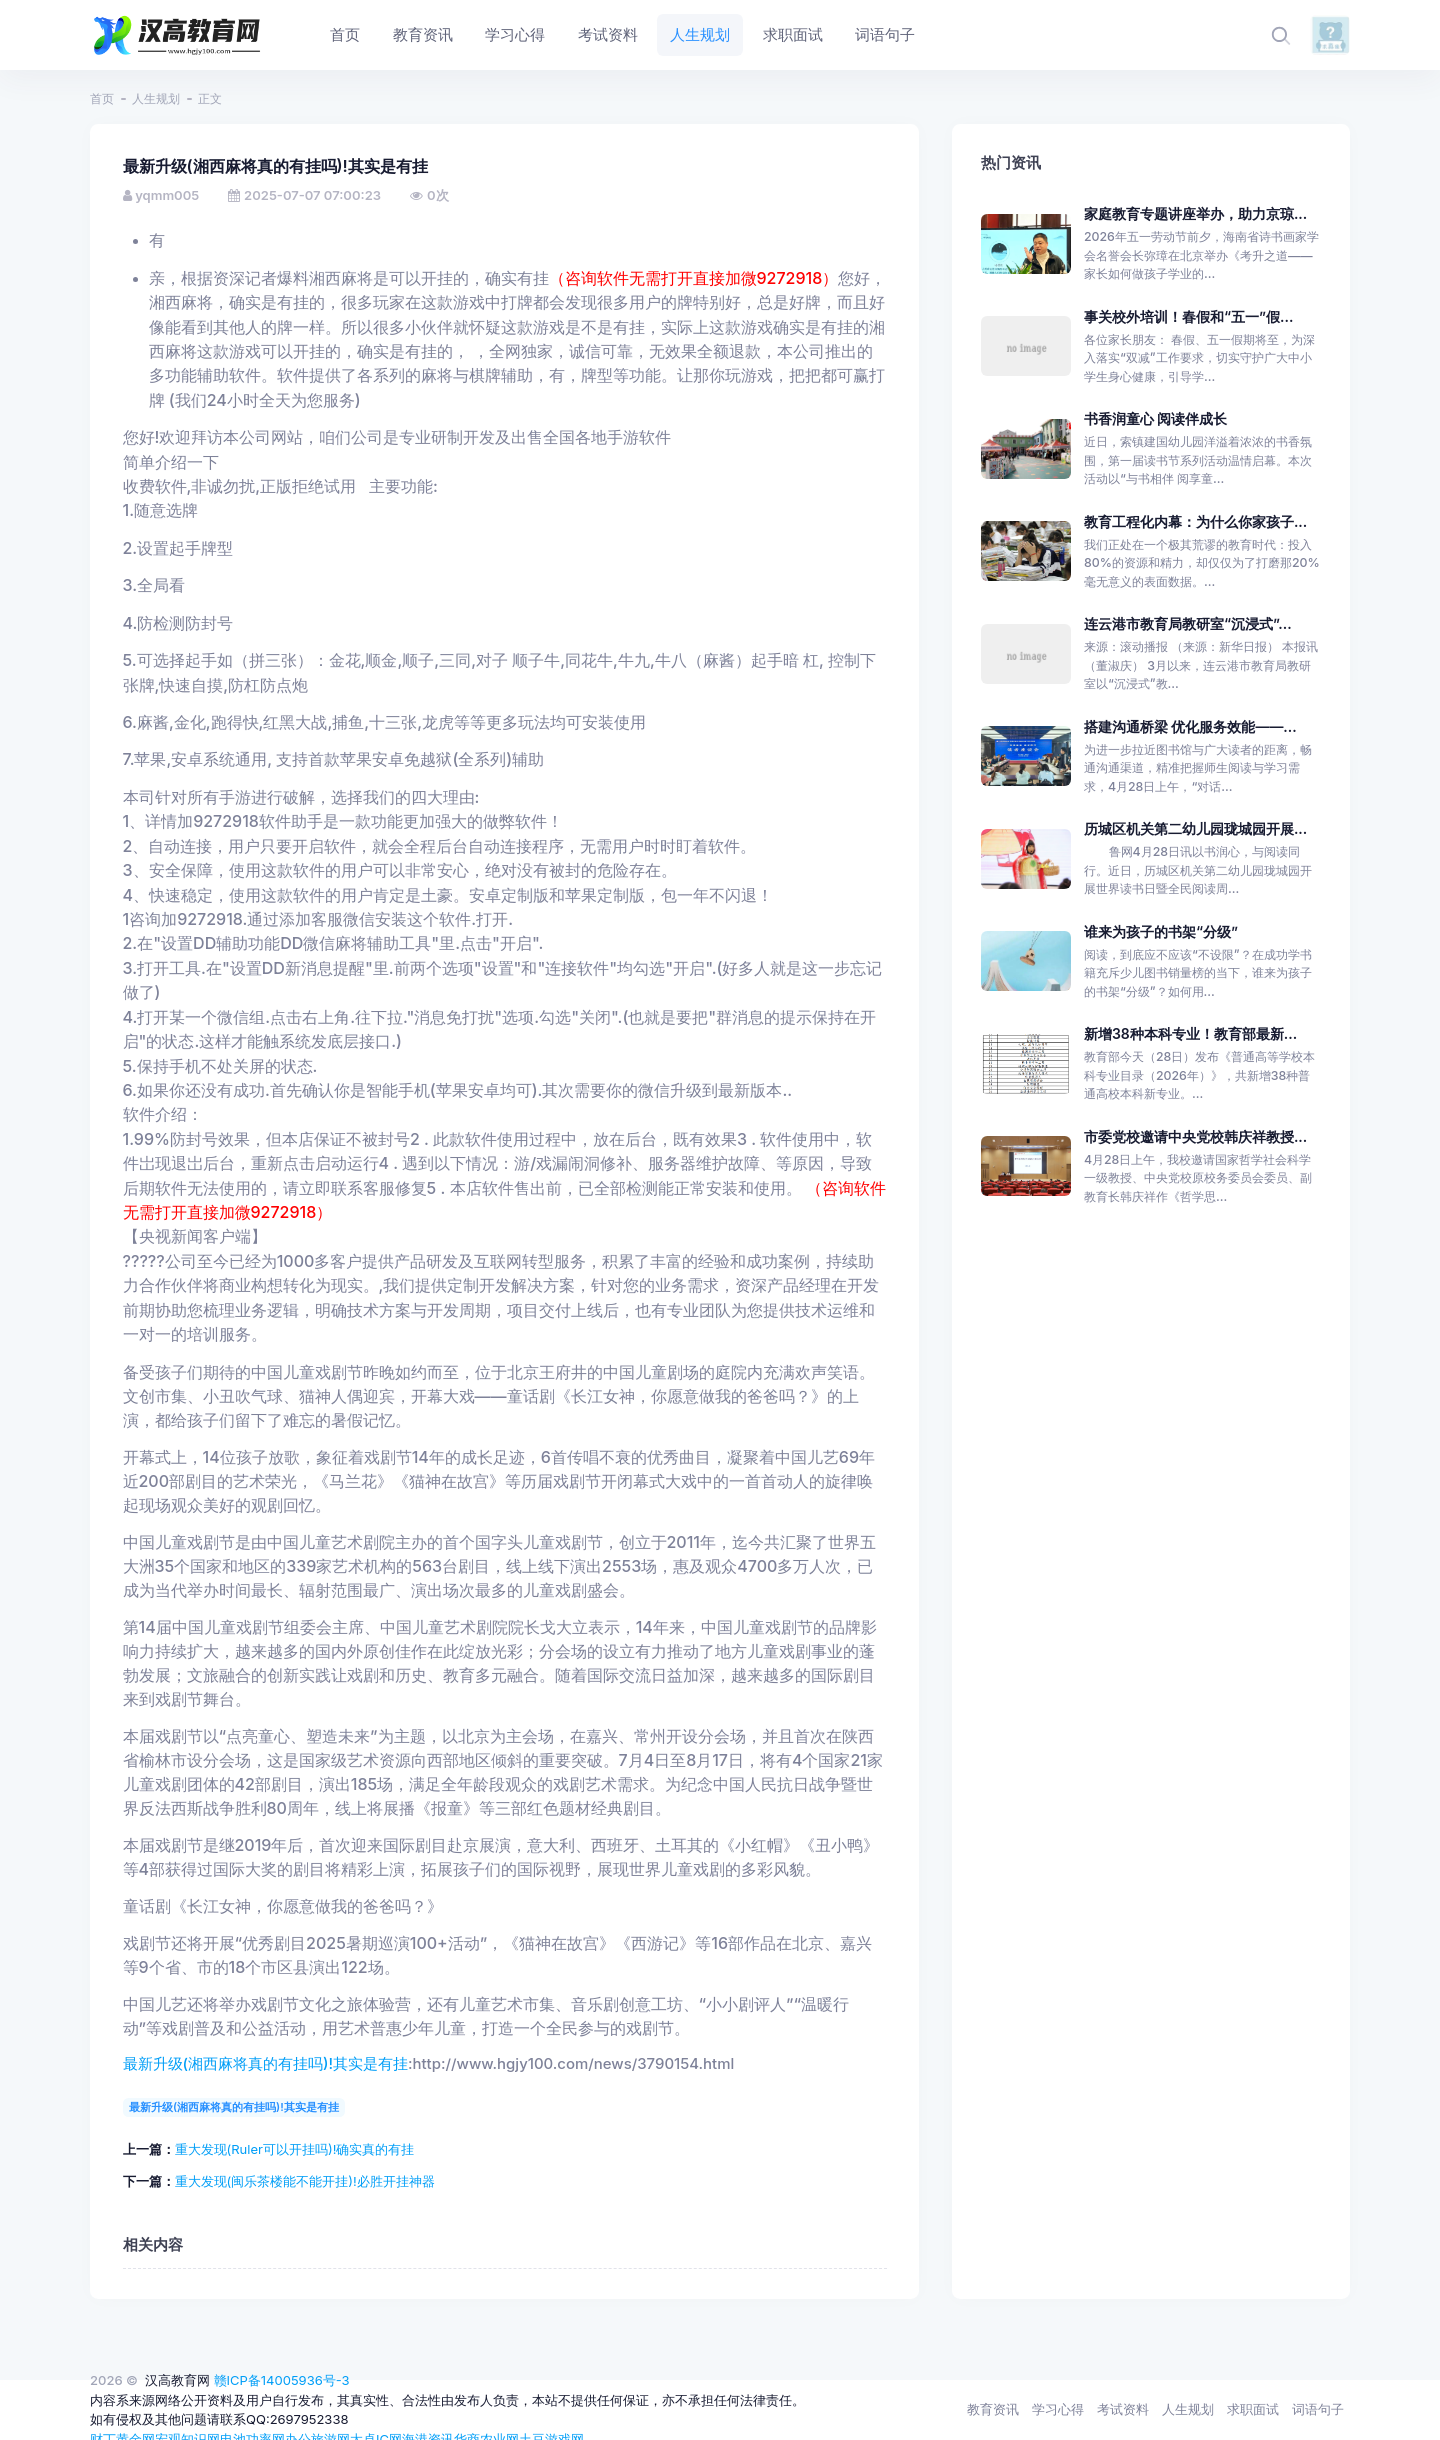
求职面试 (1253, 2409)
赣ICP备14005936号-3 (282, 2380)
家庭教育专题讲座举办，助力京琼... (1195, 213)
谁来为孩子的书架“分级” (1161, 931)
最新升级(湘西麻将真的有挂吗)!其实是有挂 (266, 2064)
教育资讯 (993, 2409)
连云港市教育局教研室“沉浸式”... (1188, 623)
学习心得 (1058, 2409)
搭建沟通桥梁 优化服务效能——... (1190, 726)
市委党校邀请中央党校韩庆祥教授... (1195, 1136)
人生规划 (156, 98)
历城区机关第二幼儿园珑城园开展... (1195, 828)
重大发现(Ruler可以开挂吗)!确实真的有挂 (295, 2149)
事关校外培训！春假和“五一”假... (1188, 316)
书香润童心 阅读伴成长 (1156, 418)
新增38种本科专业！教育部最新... (1190, 1033)
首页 (102, 98)
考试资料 (1123, 2409)
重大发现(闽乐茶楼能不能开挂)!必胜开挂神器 (305, 2181)
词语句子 (1318, 2409)
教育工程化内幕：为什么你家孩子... (1195, 521)
